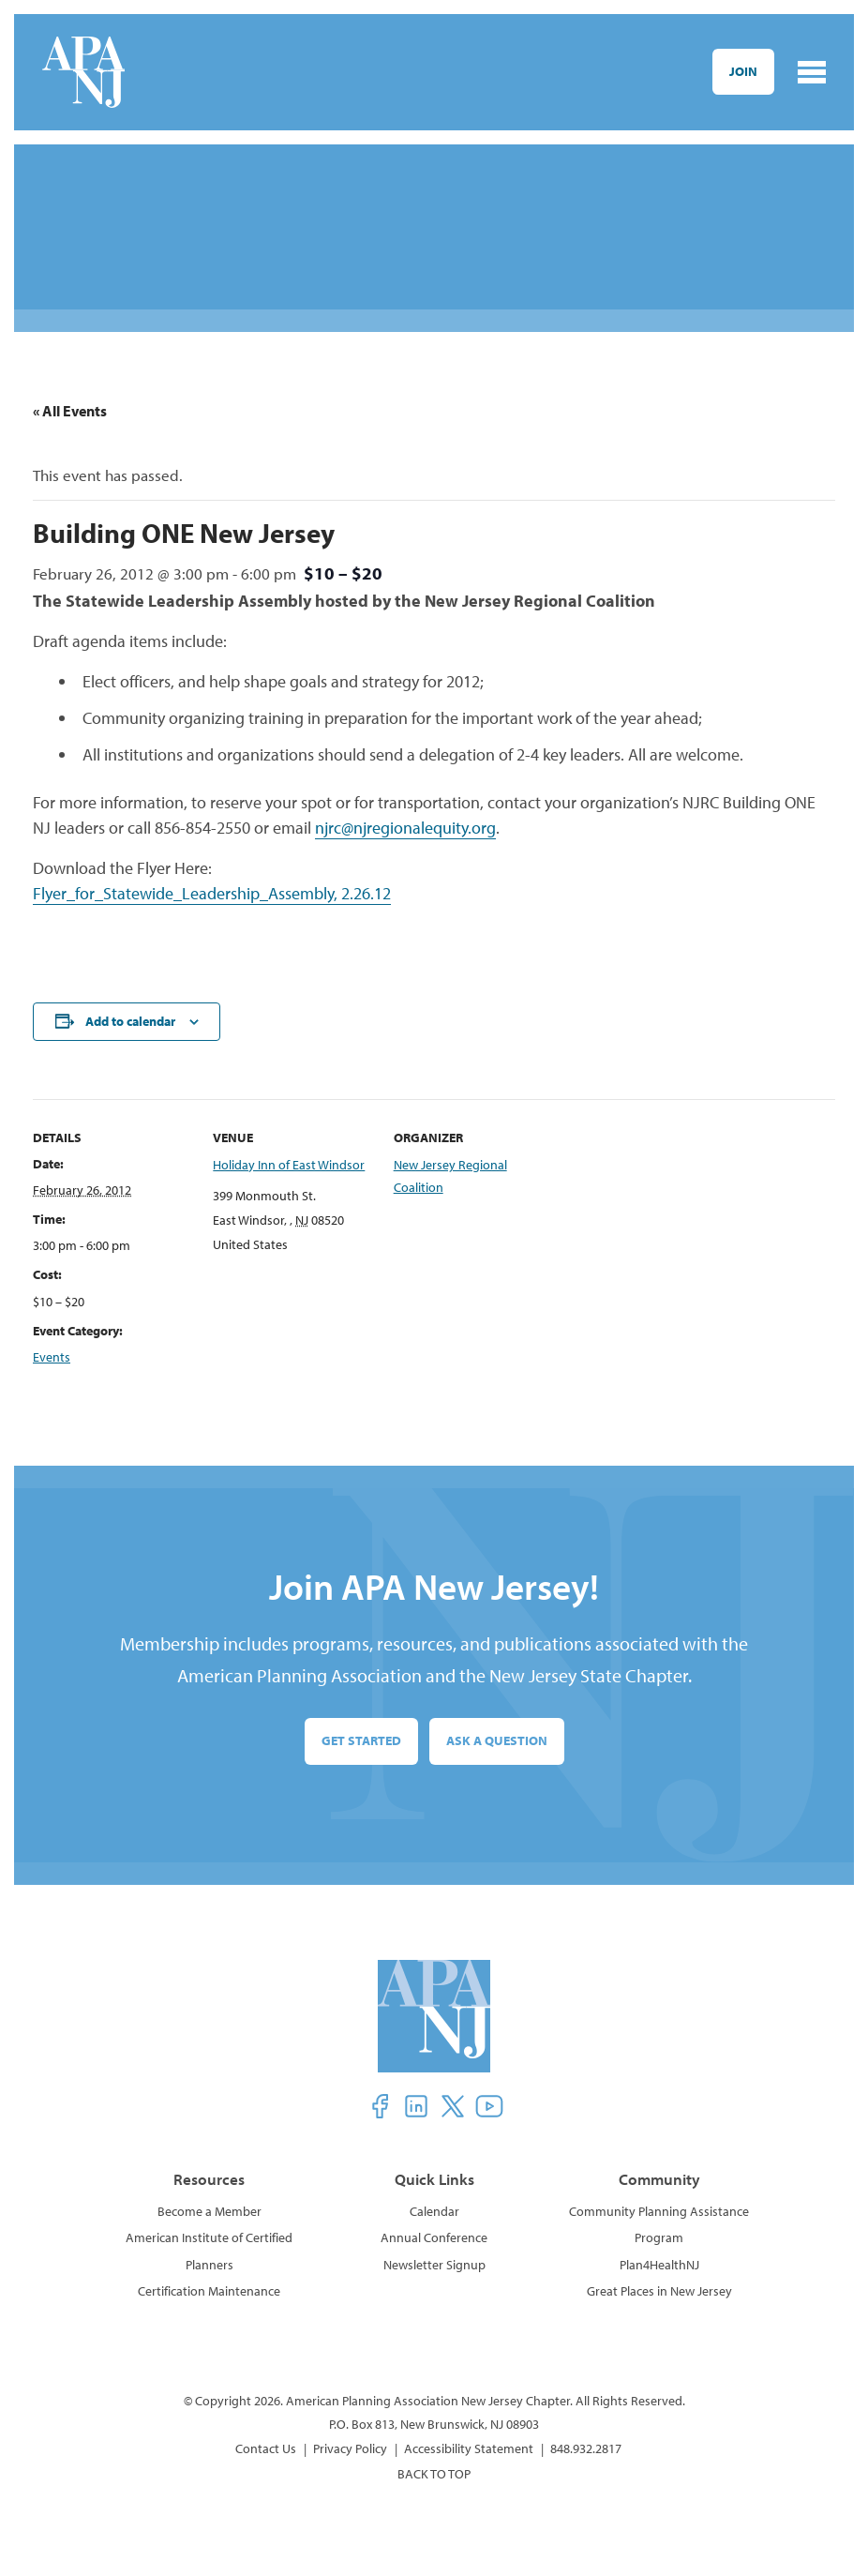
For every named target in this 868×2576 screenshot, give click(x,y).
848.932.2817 (585, 2448)
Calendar (434, 2211)
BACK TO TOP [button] (434, 2473)
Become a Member (209, 2211)
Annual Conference (434, 2237)
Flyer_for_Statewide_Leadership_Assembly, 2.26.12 (212, 893)
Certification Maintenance (209, 2290)
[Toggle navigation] (812, 72)
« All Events (70, 410)
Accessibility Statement (468, 2448)
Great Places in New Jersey (659, 2290)
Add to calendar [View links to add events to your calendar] (130, 1021)
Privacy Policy (350, 2448)
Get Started (361, 1740)
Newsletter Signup (434, 2264)
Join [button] (743, 71)
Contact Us (265, 2448)
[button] (380, 2106)
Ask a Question (496, 1740)
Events (51, 1356)
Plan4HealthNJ (659, 2264)
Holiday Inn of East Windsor (289, 1164)
